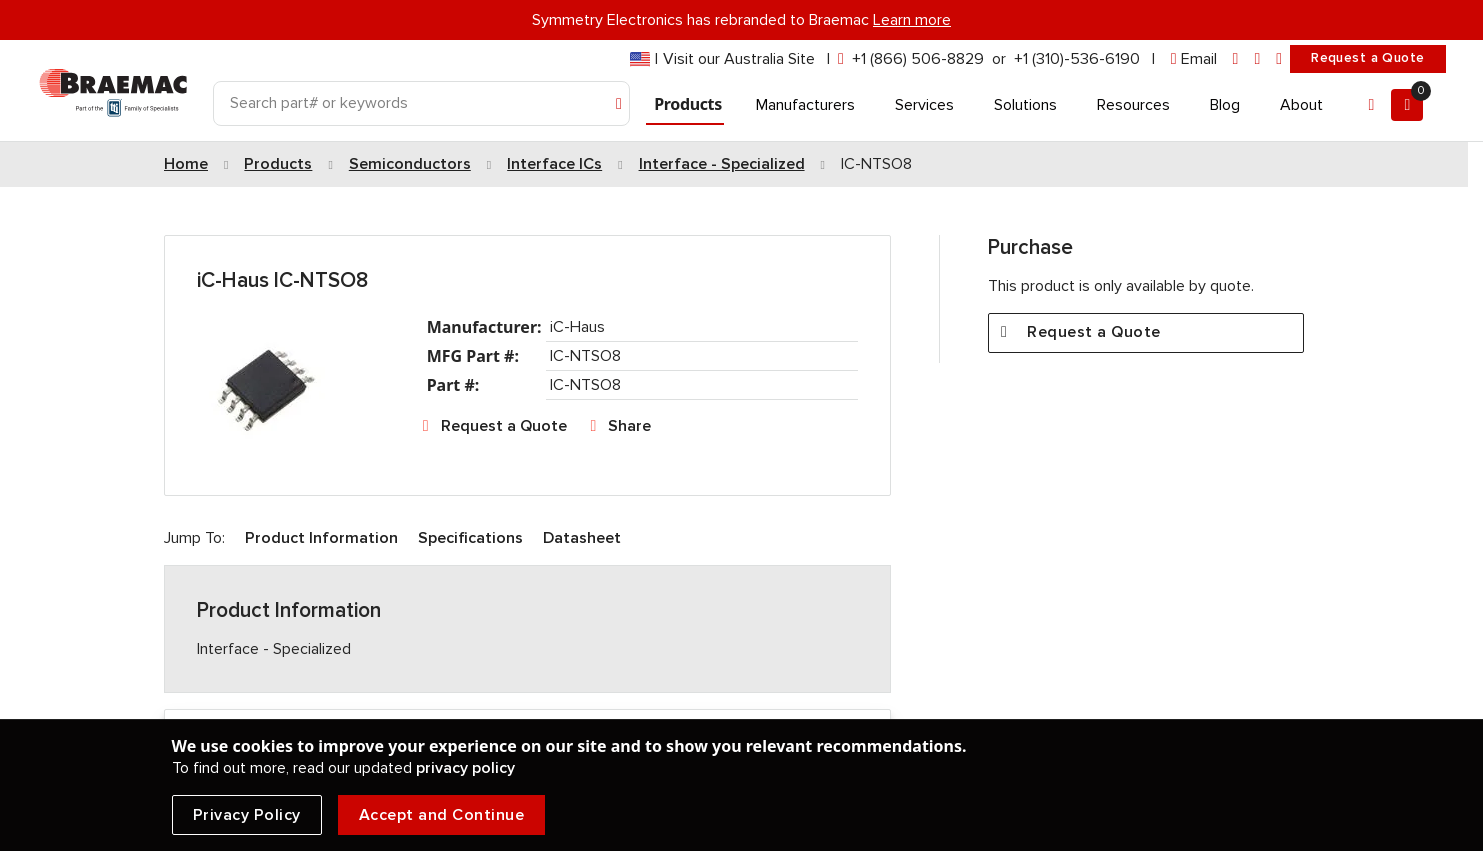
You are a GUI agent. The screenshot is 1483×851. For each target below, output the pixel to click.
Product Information (321, 538)
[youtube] (1279, 59)
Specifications (470, 538)
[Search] (422, 103)
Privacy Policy (247, 815)
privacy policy (465, 768)
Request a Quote (1367, 58)
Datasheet (582, 538)
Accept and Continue (442, 815)
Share (629, 426)
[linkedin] (1236, 59)
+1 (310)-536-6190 (1077, 59)
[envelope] (1194, 59)
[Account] (1371, 105)
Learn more (912, 20)
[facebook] (1257, 59)
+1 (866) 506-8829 (918, 59)
